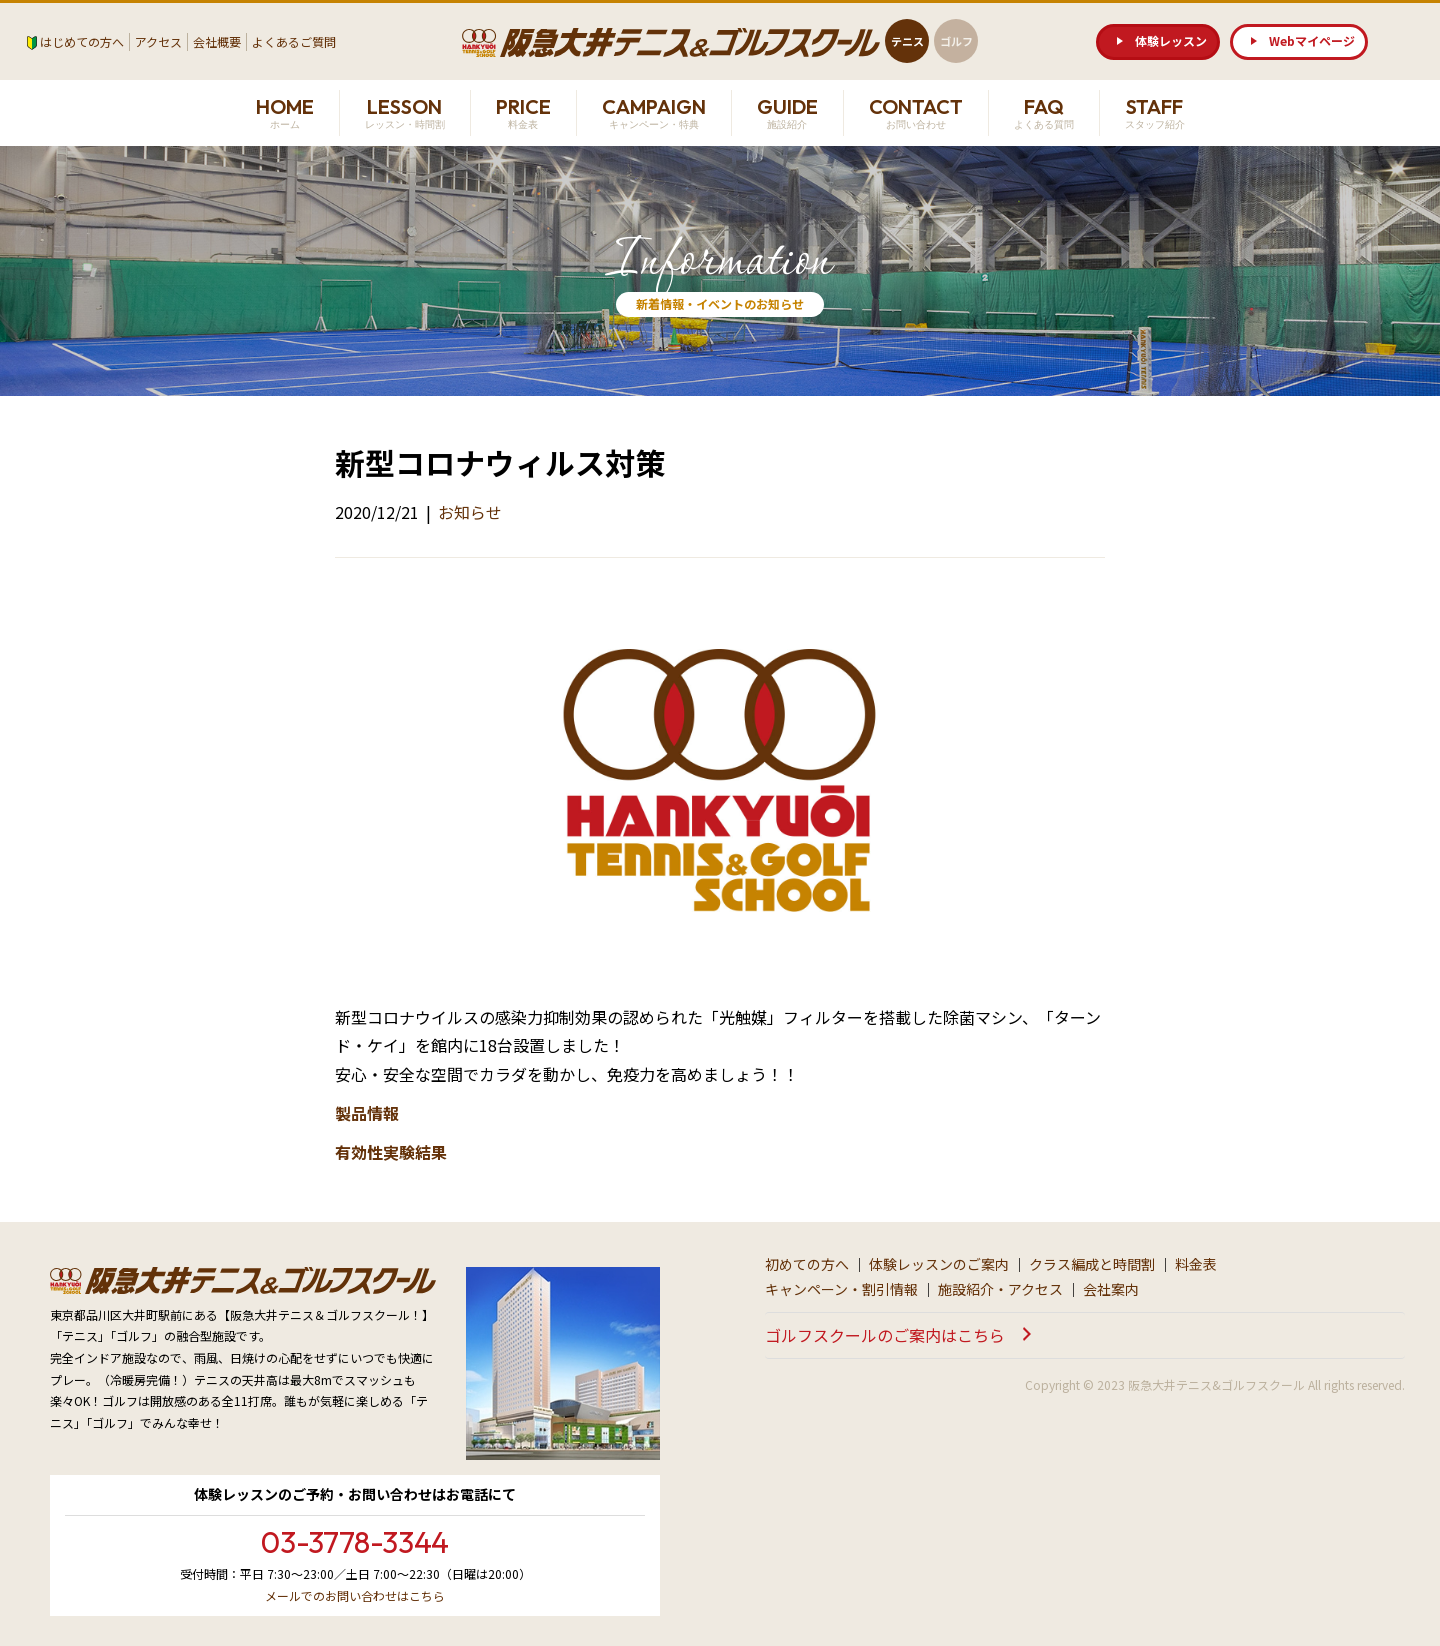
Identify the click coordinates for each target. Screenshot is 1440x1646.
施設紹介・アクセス (1000, 1289)
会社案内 (1111, 1289)
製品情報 (367, 1113)
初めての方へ (807, 1264)
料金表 (1196, 1264)
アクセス (158, 41)
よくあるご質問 (294, 41)
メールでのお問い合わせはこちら (355, 1595)
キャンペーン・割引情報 (841, 1289)
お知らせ (470, 512)
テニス (907, 41)
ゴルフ (956, 41)
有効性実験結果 (391, 1152)
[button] (1158, 42)
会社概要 (217, 41)
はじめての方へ (82, 41)
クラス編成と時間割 (1092, 1264)
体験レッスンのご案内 (939, 1264)
